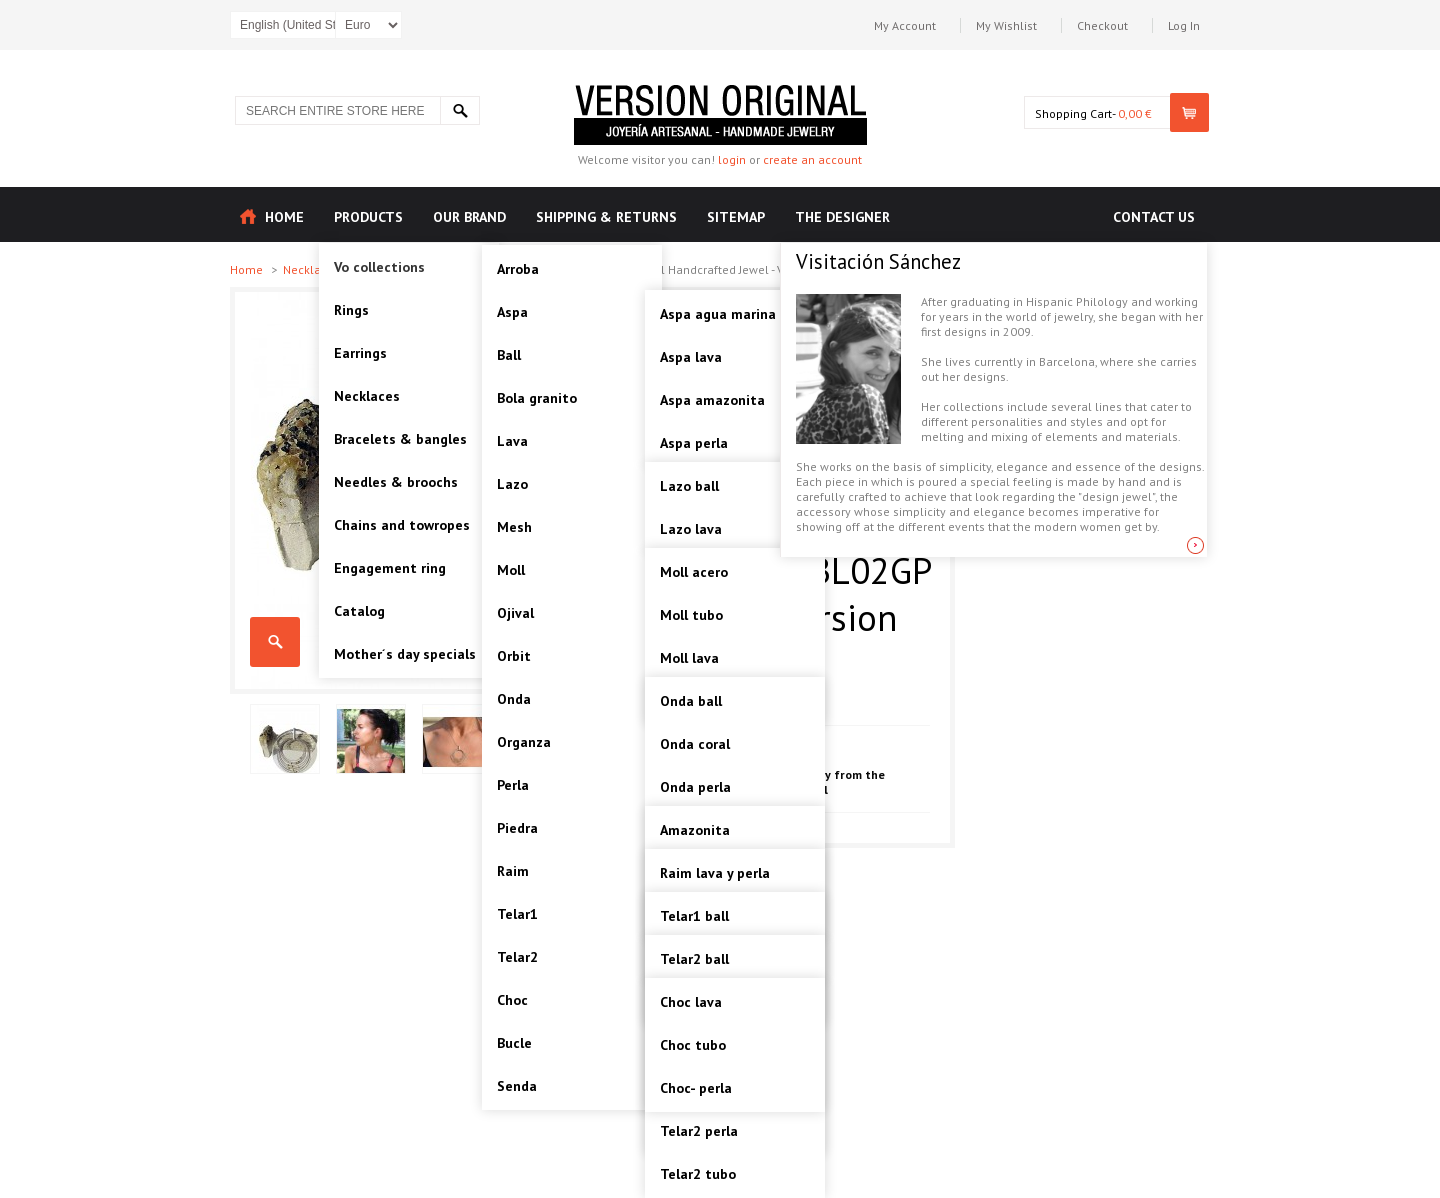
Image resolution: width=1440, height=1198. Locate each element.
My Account (905, 25)
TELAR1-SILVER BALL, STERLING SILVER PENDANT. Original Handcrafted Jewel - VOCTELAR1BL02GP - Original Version (275, 642)
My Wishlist (1006, 25)
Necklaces (313, 269)
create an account (812, 159)
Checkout (1102, 25)
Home (248, 269)
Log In (1184, 25)
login (732, 159)
